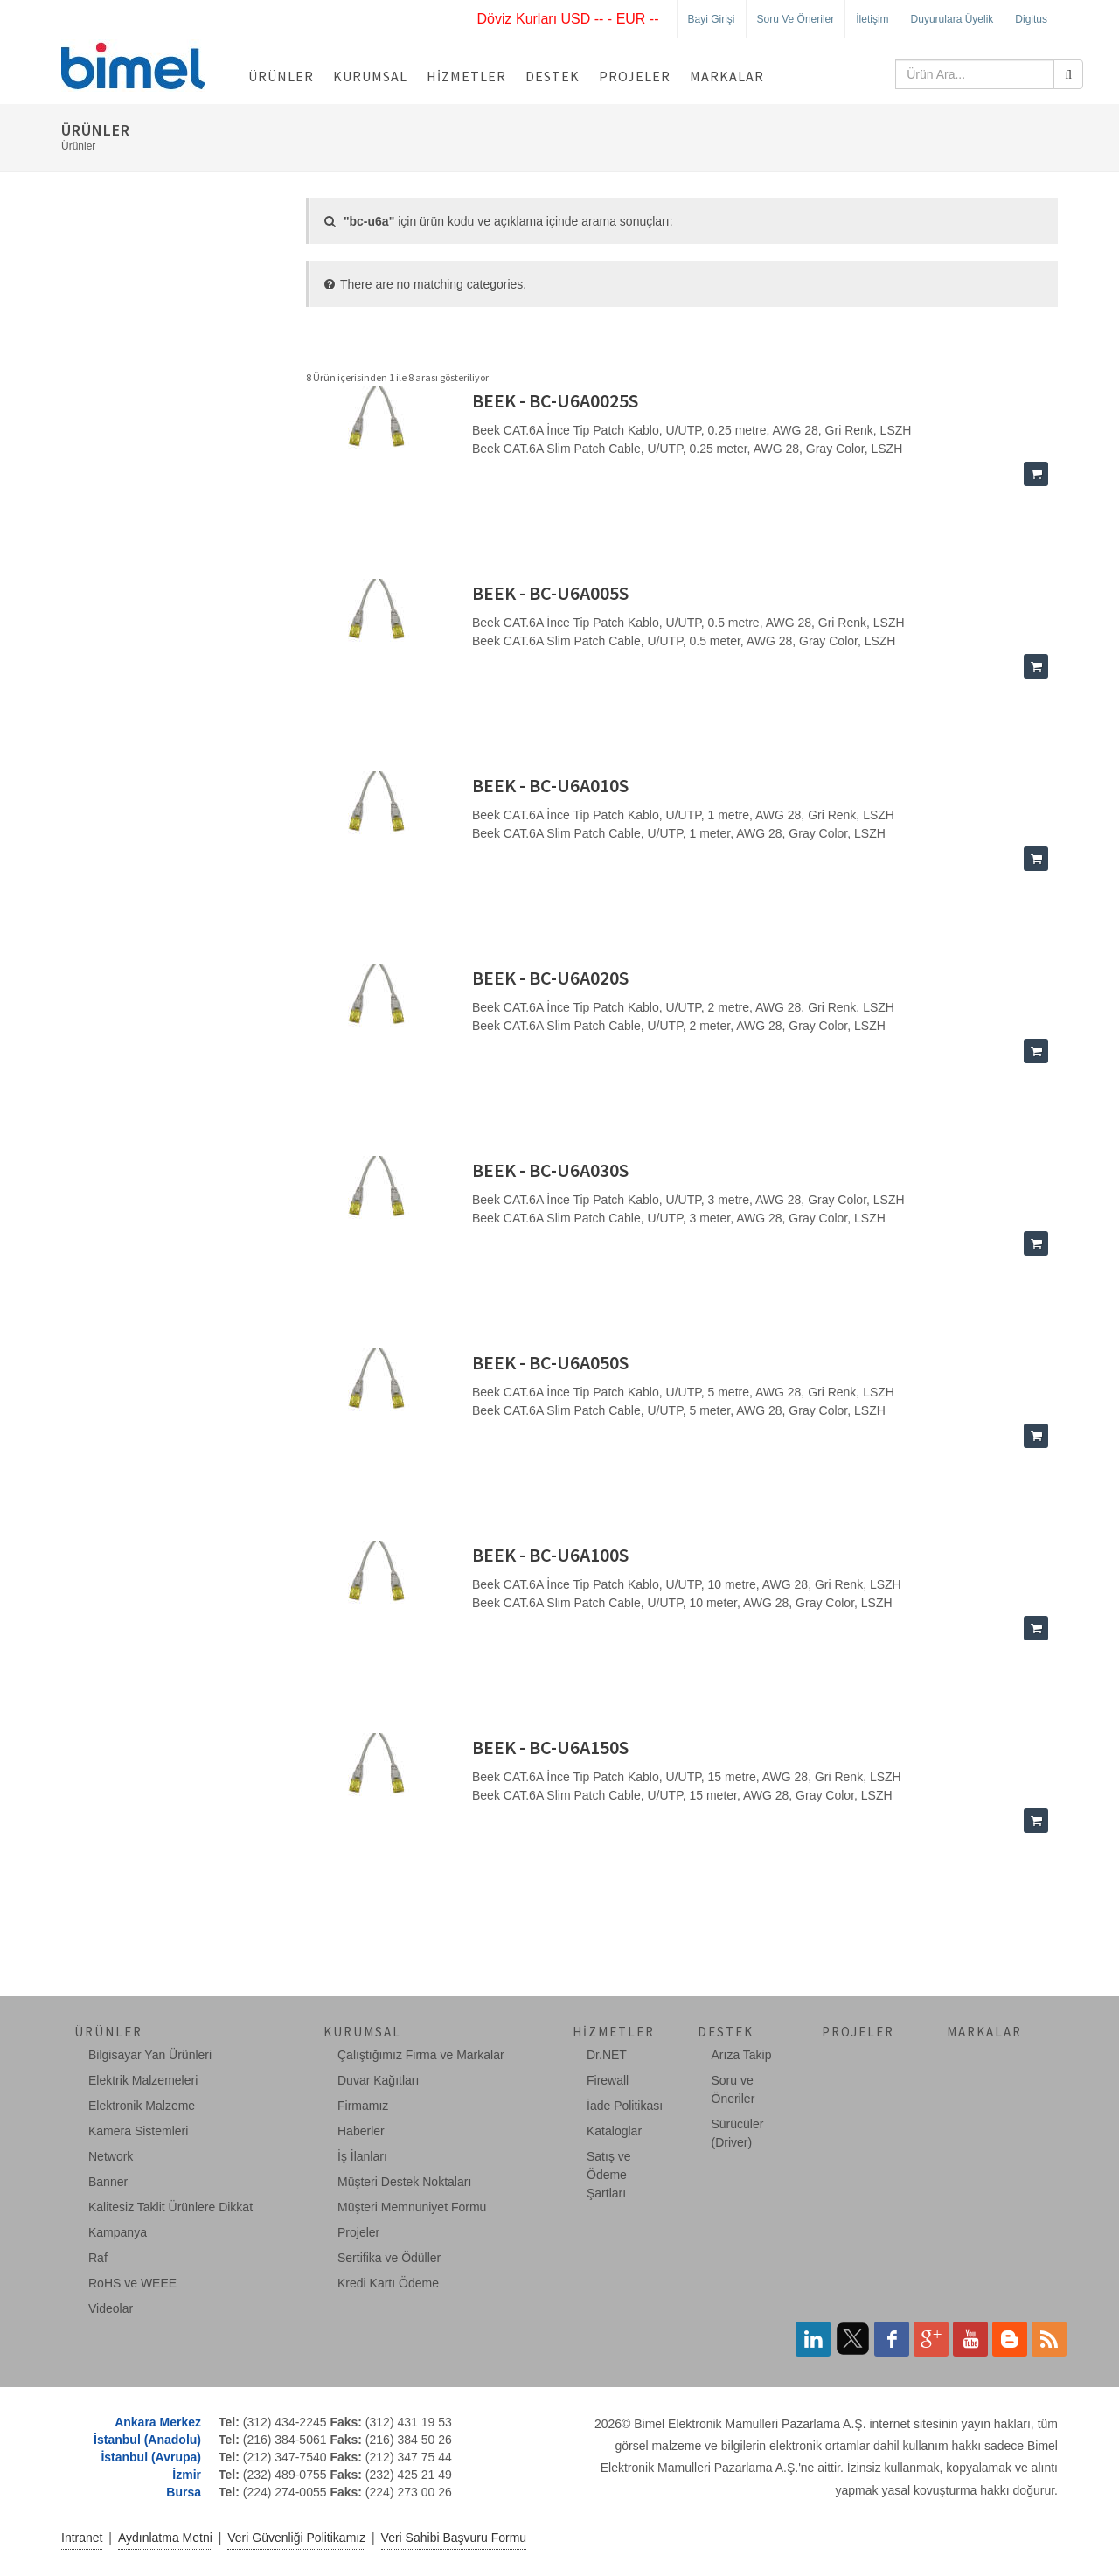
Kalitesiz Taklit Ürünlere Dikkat (170, 2207)
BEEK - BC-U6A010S (550, 785)
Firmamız (362, 2106)
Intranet (81, 2538)
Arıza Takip (742, 2055)
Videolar (110, 2308)
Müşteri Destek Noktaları (404, 2182)
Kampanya (117, 2232)
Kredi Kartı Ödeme (388, 2283)
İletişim (872, 19)
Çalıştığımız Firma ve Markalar (420, 2055)
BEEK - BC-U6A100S (550, 1554)
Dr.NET (607, 2055)
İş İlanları (362, 2156)
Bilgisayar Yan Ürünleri (150, 2055)
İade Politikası (625, 2106)
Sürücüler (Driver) (738, 2133)
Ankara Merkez (158, 2422)
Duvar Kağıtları (378, 2080)
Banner (108, 2182)
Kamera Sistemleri (138, 2131)
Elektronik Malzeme (141, 2106)
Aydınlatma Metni (165, 2538)
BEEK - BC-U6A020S (550, 977)
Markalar (727, 76)
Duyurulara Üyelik (952, 19)
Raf (98, 2258)
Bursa (183, 2492)
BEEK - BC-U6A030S (550, 1170)
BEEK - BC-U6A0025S (555, 400)
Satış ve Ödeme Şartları (609, 2174)
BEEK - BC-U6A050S (550, 1362)
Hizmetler (466, 76)
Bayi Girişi (711, 19)
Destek (552, 76)
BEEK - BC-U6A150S (550, 1747)
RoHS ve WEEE (132, 2283)
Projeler (635, 76)
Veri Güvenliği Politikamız (296, 2538)
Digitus (1031, 19)
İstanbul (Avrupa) (151, 2457)
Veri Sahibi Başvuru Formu (454, 2538)
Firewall (608, 2080)
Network (110, 2156)
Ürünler (281, 76)
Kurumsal (370, 76)
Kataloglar (614, 2131)
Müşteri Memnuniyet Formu (411, 2207)
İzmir (186, 2475)
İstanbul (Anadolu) (147, 2440)
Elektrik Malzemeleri (143, 2080)
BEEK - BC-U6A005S (550, 593)
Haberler (361, 2131)
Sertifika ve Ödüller (389, 2258)
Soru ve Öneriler (796, 19)
